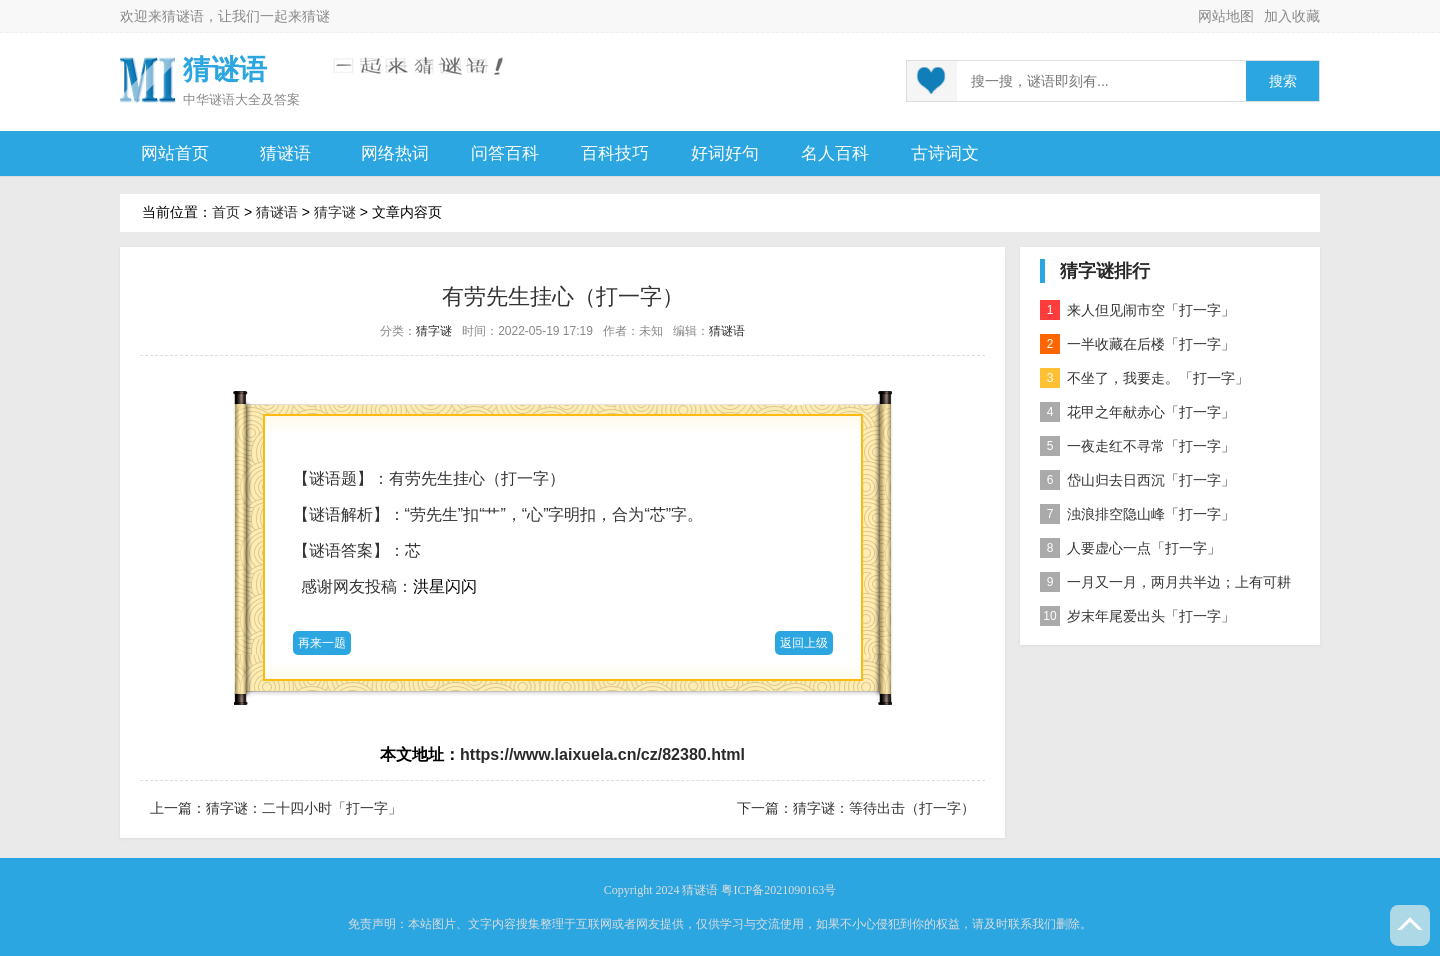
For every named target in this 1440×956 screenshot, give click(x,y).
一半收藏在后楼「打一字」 (1137, 344)
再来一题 (322, 643)
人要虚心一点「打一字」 (1130, 548)
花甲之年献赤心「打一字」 (1137, 412)
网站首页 (175, 153)
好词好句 (725, 153)
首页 (226, 212)
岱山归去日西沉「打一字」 (1137, 480)
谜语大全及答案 (254, 99)
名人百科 (835, 153)
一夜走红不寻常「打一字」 (1137, 446)
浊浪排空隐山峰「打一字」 (1137, 514)
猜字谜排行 (1105, 271)
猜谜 (316, 16)
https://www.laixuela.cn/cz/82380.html (602, 754)
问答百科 (505, 153)
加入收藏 (1292, 16)
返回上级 (804, 643)
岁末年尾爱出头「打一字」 (1137, 616)
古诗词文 (945, 153)
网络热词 (395, 153)
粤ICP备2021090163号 (778, 890)
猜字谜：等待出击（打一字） (884, 808)
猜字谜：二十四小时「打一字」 (304, 808)
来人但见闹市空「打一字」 (1137, 310)
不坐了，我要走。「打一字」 (1144, 378)
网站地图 (1226, 16)
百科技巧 (615, 153)
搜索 (1283, 81)
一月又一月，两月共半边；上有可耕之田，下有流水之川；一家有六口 (1165, 585)
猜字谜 (335, 212)
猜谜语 (183, 16)
